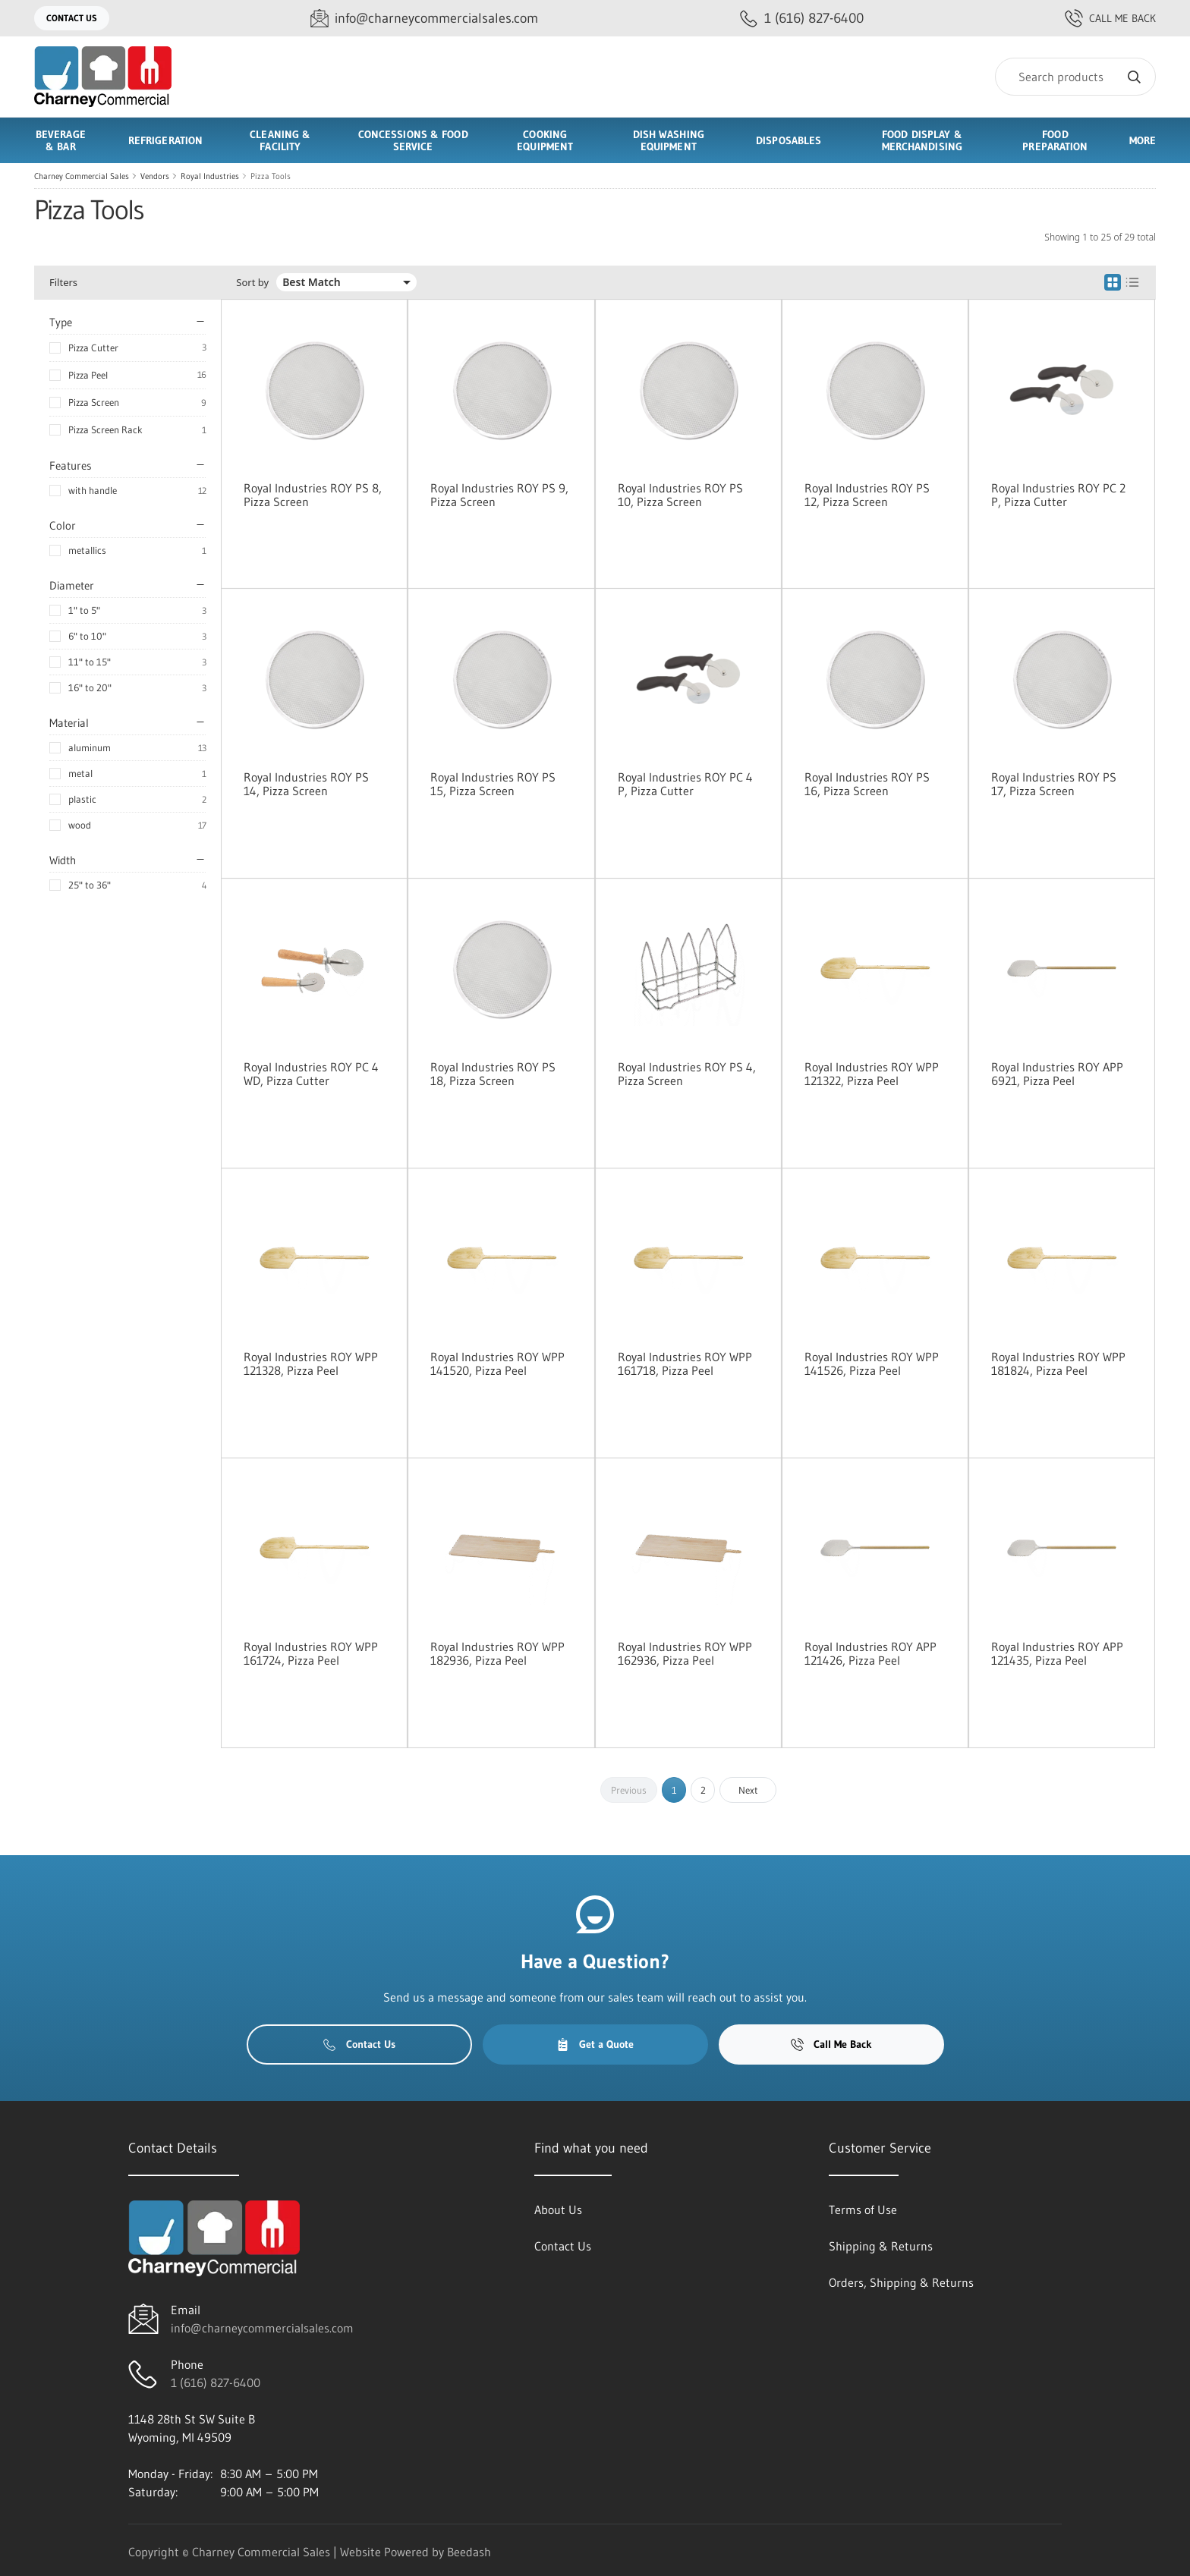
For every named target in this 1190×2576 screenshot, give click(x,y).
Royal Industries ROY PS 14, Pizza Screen (306, 783)
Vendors (154, 176)
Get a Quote (595, 2044)
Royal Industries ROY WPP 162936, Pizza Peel (685, 1653)
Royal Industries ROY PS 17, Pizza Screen (1053, 783)
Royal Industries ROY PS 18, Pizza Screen (493, 1073)
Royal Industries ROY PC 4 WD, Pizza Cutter (311, 1073)
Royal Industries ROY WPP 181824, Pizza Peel (1058, 1363)
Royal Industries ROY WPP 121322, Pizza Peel (871, 1073)
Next (748, 1790)
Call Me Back (1110, 18)
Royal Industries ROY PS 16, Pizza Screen (867, 783)
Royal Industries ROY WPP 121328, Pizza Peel (311, 1363)
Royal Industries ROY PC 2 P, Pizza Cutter (1058, 494)
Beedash (469, 2551)
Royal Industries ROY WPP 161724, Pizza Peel (311, 1653)
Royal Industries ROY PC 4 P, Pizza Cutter (685, 783)
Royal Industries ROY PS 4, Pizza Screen (687, 1073)
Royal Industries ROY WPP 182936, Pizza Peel (497, 1653)
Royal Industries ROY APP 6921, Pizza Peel (1057, 1073)
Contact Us (71, 18)
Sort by (252, 282)
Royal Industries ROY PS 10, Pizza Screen (680, 494)
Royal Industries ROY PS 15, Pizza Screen (493, 783)
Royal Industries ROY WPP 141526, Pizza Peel (871, 1363)
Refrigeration (165, 140)
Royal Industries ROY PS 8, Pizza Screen (313, 494)
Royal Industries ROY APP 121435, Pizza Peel (1057, 1653)
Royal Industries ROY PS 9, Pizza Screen (499, 494)
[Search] (1075, 77)
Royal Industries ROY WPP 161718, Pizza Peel (685, 1363)
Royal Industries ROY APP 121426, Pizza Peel (870, 1653)
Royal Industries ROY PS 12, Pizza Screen (867, 494)
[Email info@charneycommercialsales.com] (424, 18)
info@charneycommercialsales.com (262, 2327)
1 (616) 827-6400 (215, 2382)
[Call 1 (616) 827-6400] (802, 18)
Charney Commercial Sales (81, 176)
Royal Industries (210, 176)
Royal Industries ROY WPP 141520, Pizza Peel (497, 1363)
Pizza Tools (270, 176)
